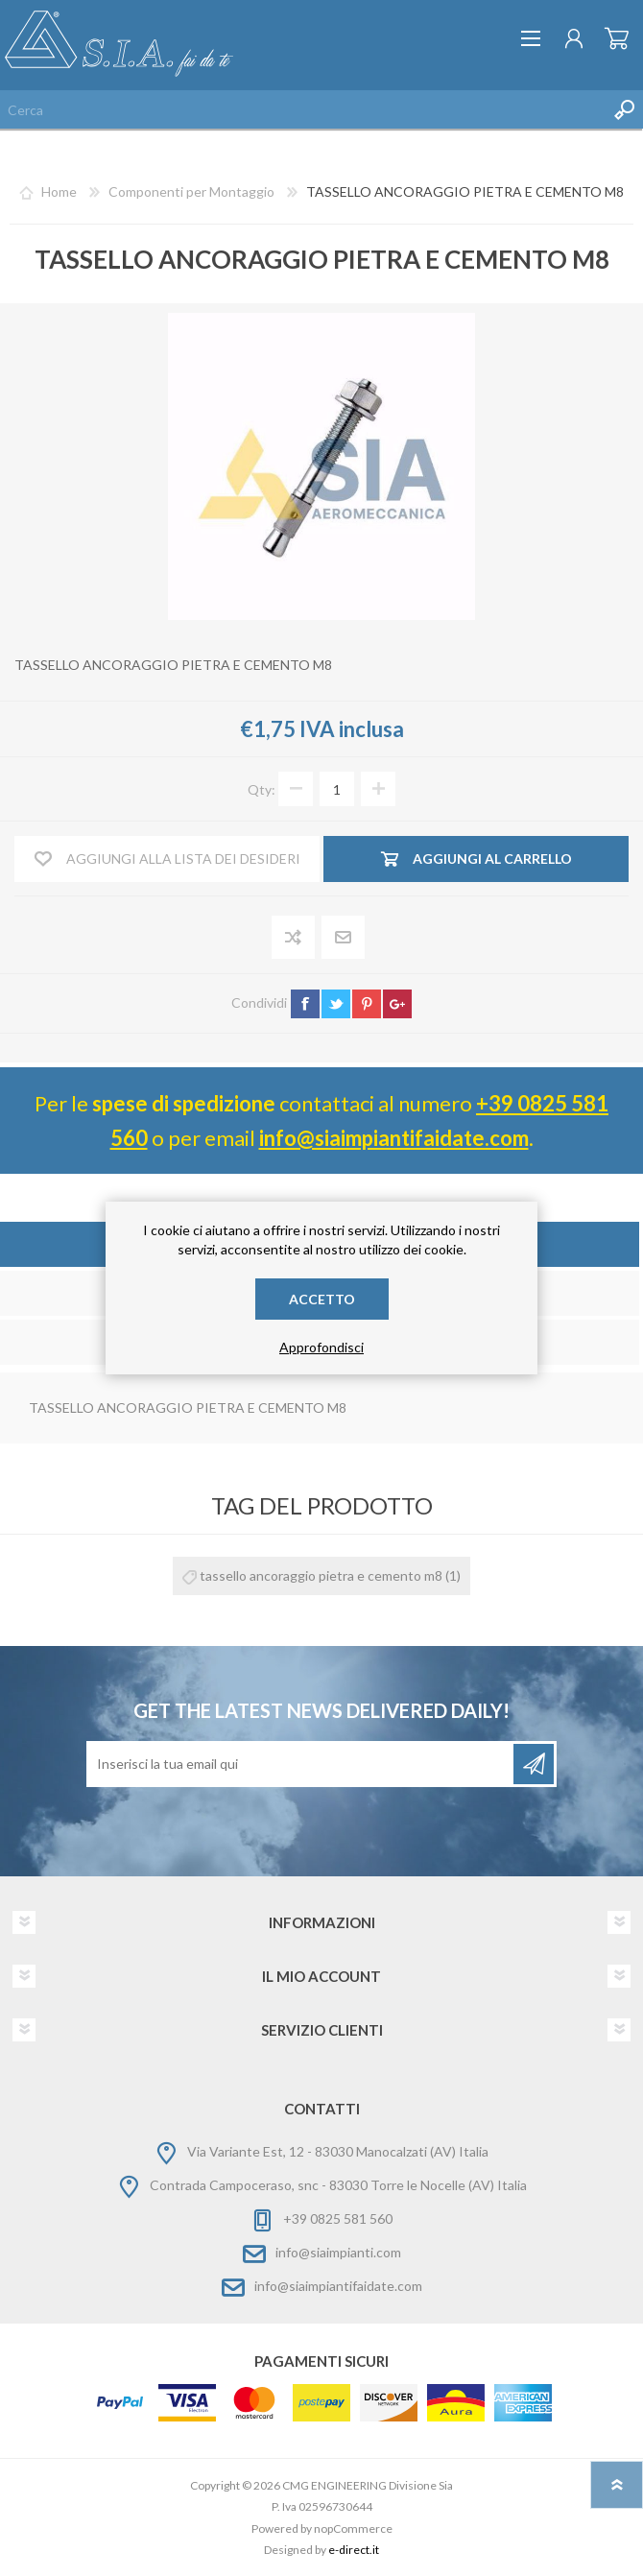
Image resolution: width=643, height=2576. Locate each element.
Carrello (616, 38)
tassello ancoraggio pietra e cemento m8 (321, 1575)
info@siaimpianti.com (338, 2252)
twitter (336, 1004)
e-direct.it (353, 2549)
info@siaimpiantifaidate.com (394, 1138)
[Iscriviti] (301, 1764)
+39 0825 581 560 (338, 2218)
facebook (305, 1004)
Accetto (322, 1299)
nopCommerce (353, 2528)
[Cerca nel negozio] (302, 109)
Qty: (261, 789)
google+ (397, 1004)
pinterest (366, 1004)
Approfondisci (321, 1347)
